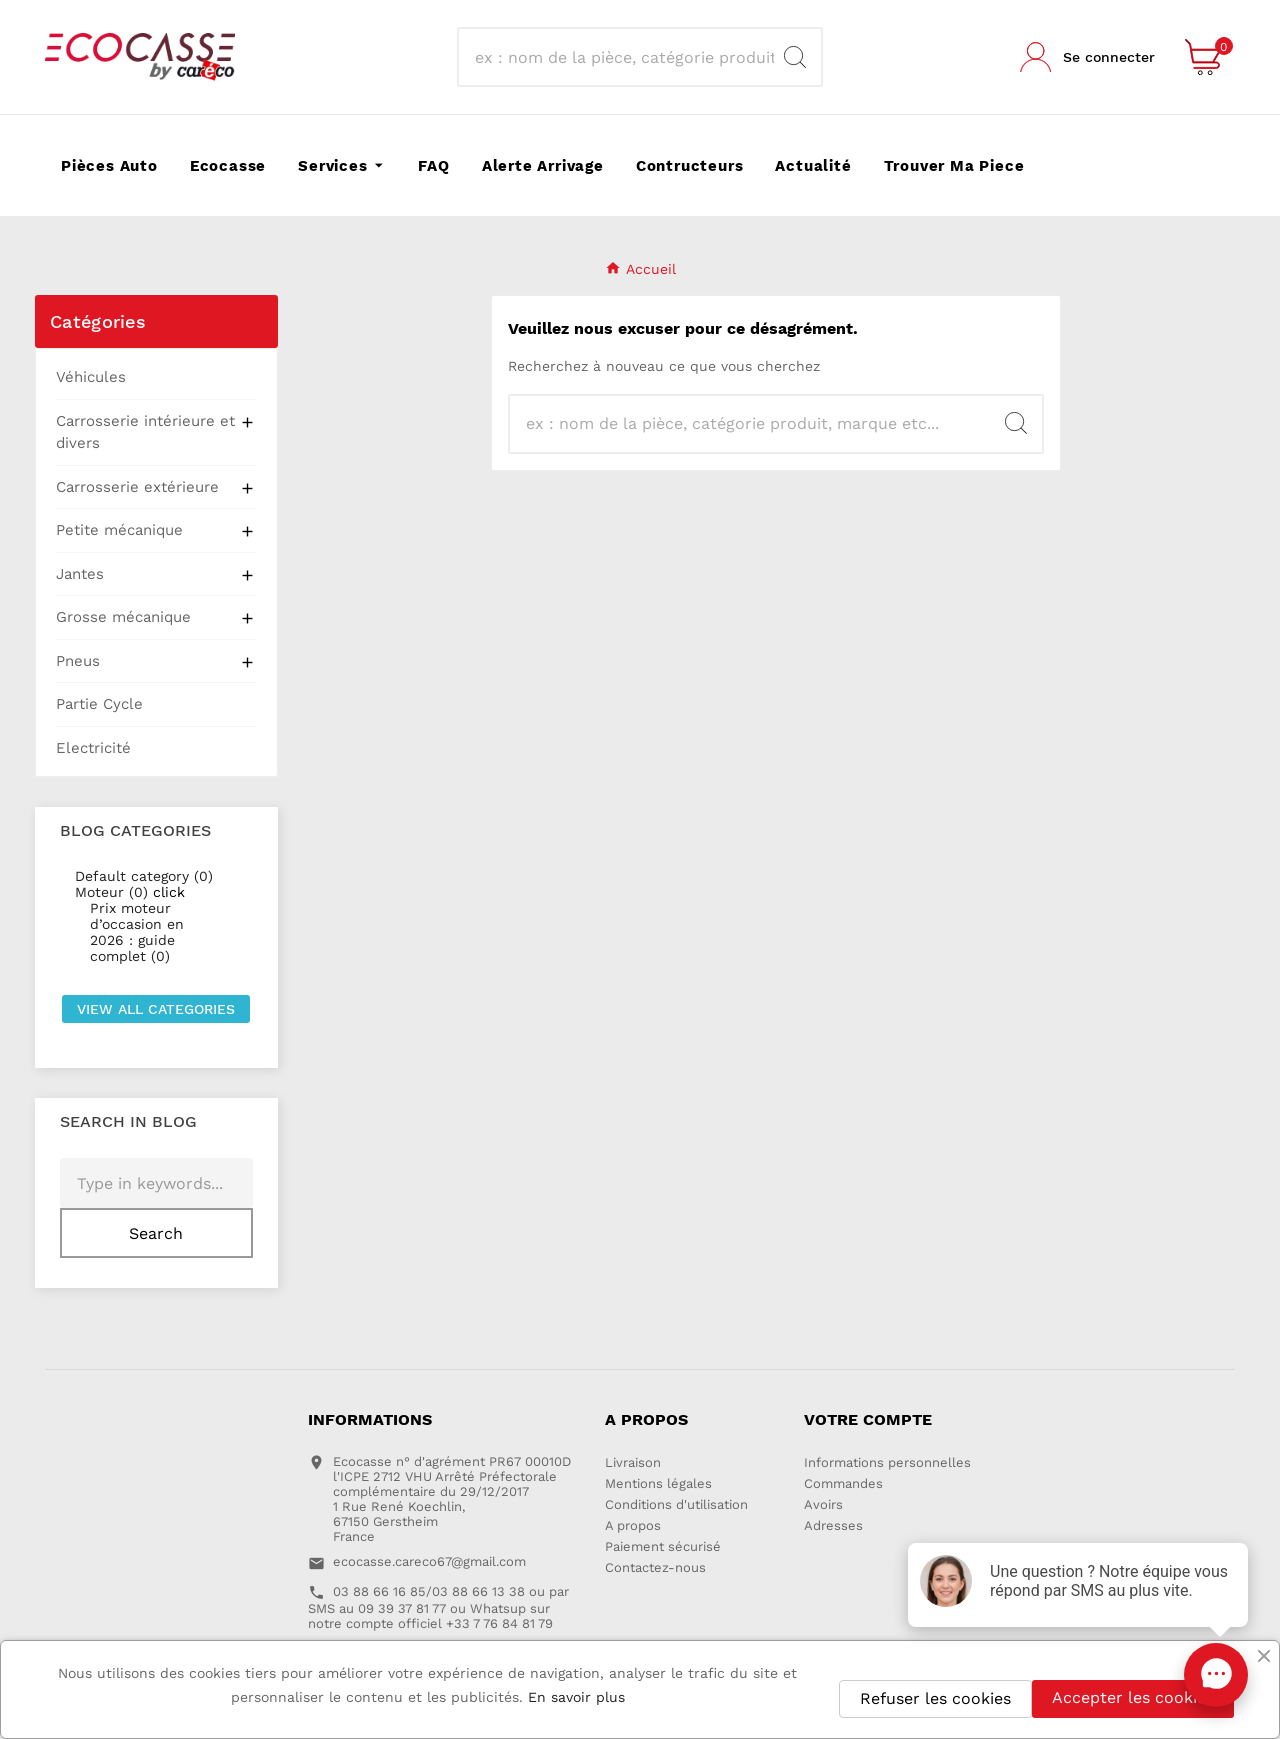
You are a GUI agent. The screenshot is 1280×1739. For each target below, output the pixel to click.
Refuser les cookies (935, 1698)
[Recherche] (622, 57)
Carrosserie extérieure (137, 487)
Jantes (80, 574)
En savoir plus (576, 1697)
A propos (633, 1525)
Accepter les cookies (1133, 1697)
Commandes (843, 1483)
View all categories (156, 1009)
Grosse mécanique (123, 617)
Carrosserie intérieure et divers (145, 432)
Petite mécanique (119, 530)
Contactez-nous (655, 1567)
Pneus (78, 661)
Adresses (833, 1525)
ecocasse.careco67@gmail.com (429, 1561)
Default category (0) (144, 876)
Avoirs (823, 1504)
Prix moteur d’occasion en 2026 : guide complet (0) (137, 932)
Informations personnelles (887, 1462)
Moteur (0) (111, 892)
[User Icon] (1087, 57)
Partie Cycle (99, 704)
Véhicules (91, 377)
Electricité (93, 748)
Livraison (633, 1462)
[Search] (795, 57)
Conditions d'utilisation (676, 1504)
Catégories (98, 321)
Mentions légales (658, 1483)
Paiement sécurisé (663, 1546)
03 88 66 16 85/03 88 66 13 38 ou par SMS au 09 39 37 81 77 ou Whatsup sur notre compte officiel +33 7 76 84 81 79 (438, 1607)
